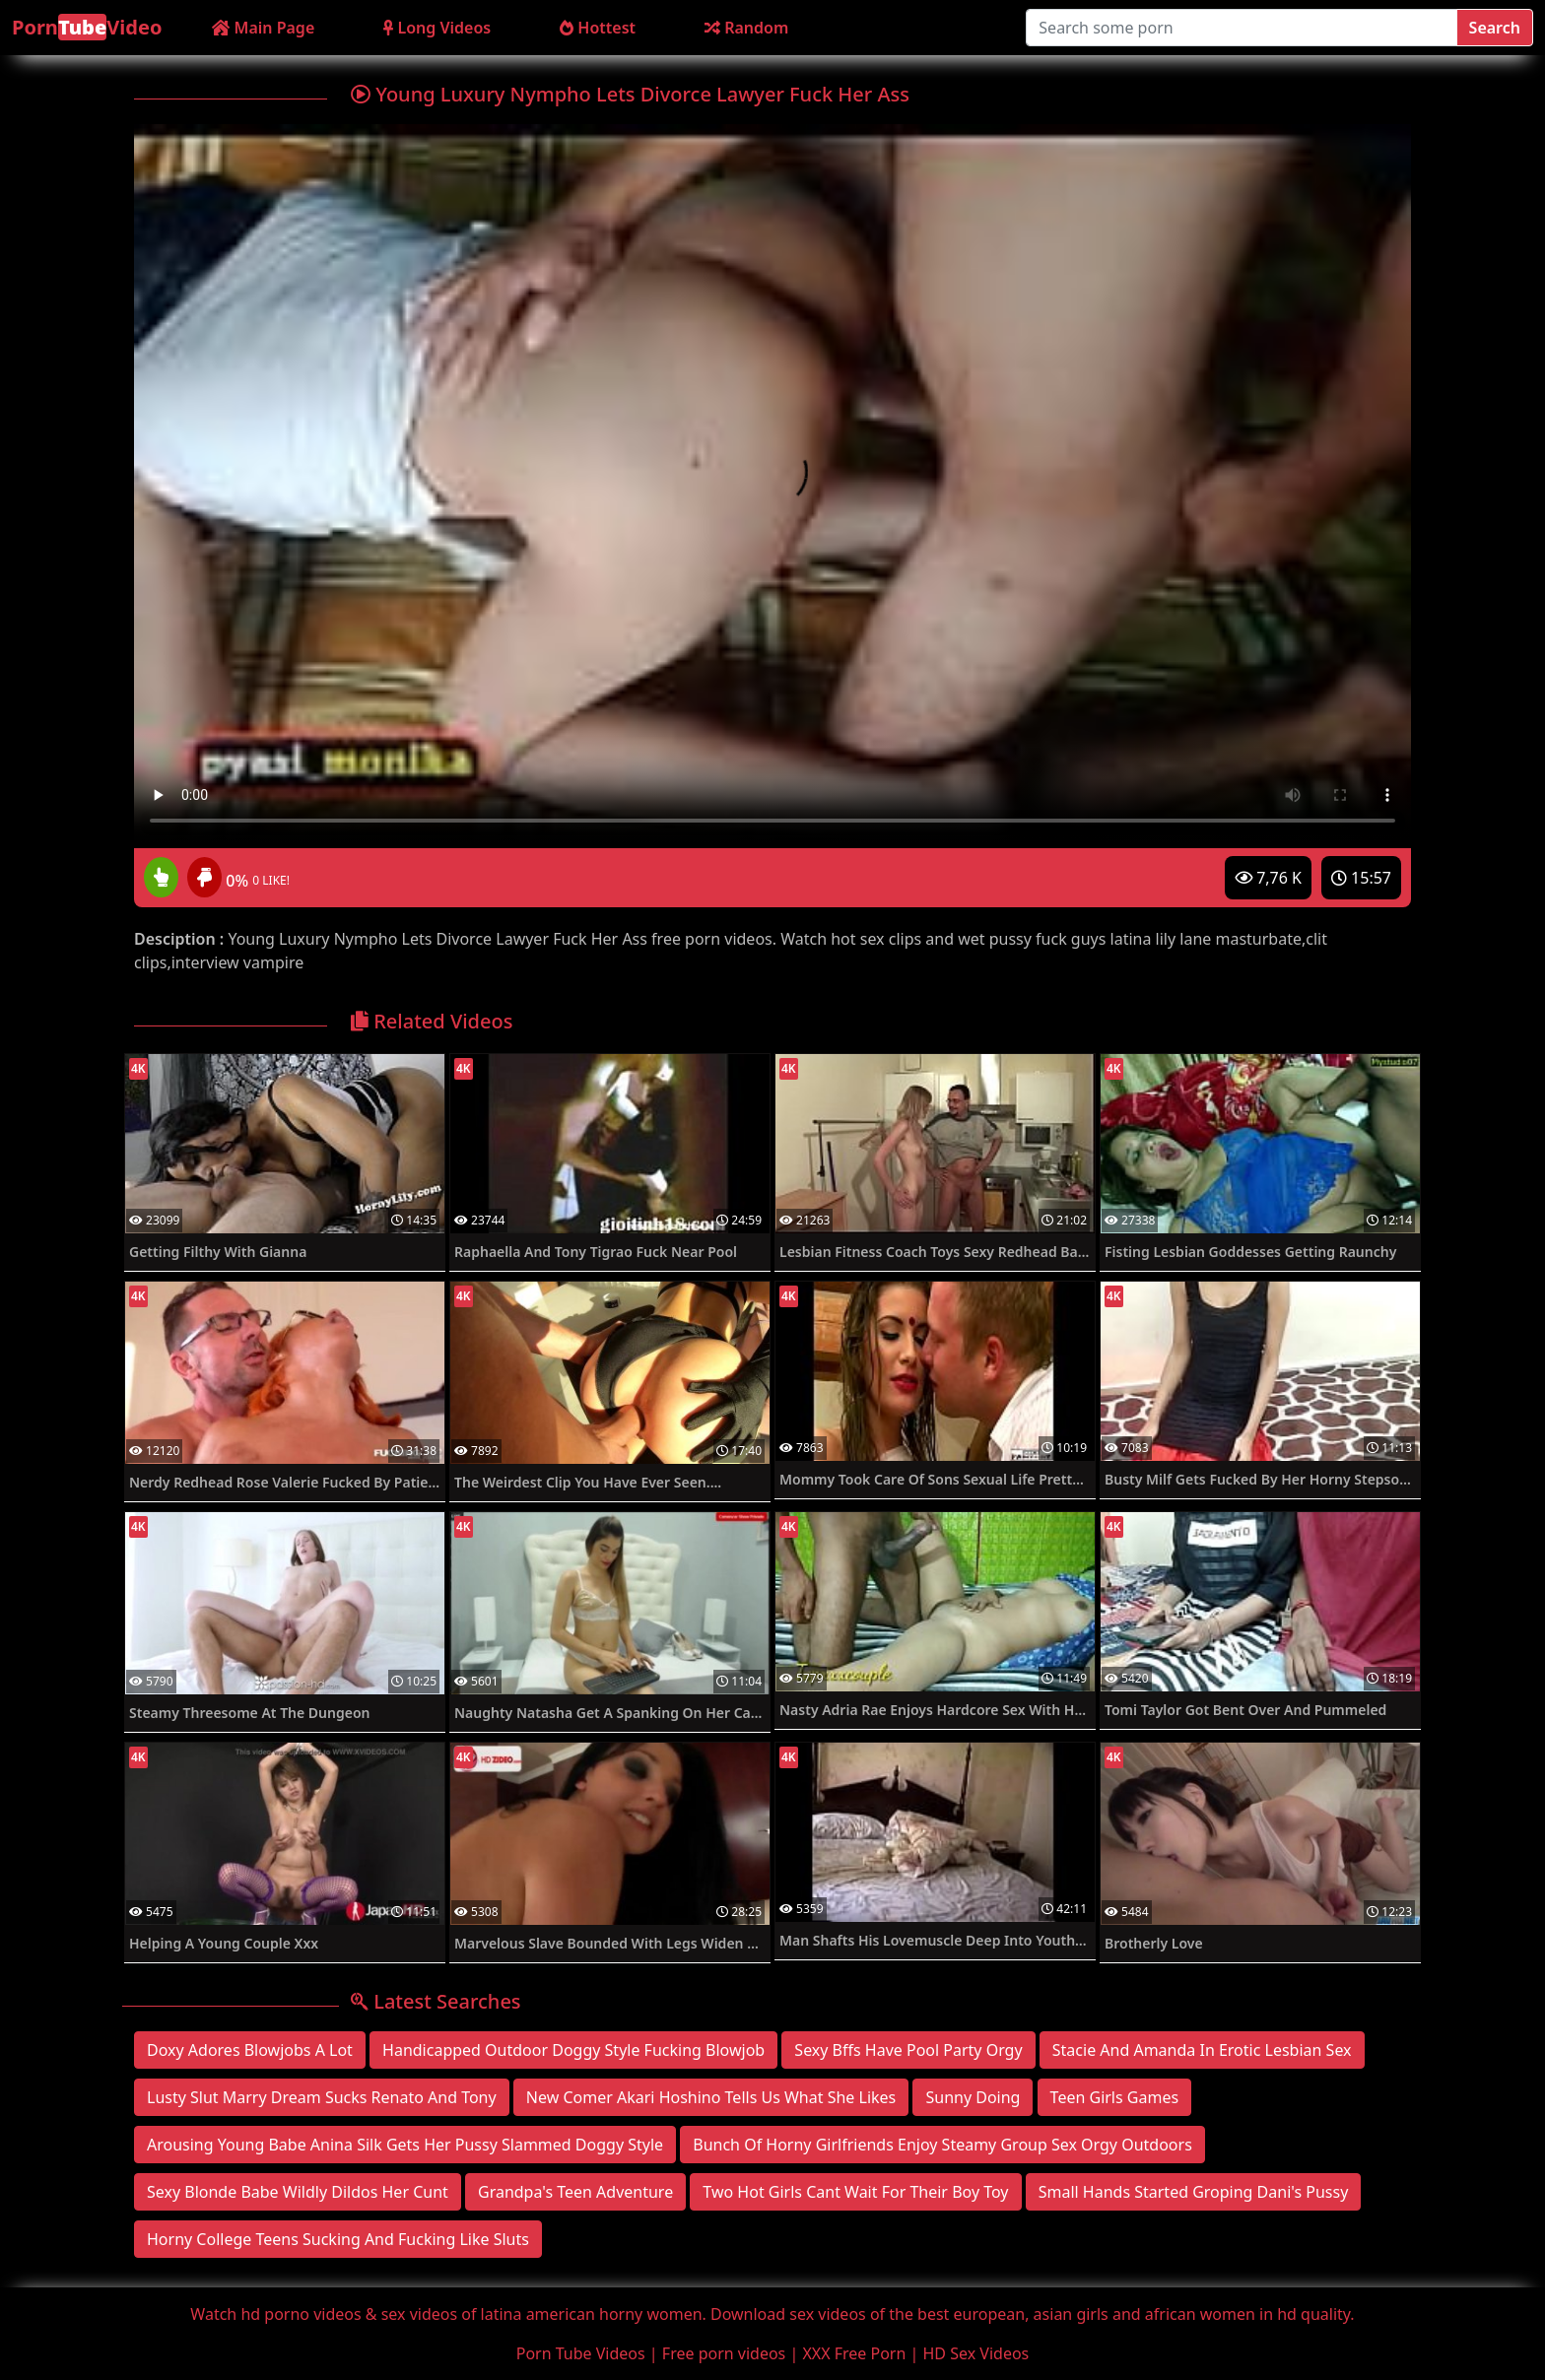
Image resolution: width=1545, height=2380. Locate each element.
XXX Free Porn (854, 2353)
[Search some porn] (1241, 27)
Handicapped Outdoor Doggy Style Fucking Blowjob (573, 2050)
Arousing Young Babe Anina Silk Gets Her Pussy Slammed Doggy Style (405, 2144)
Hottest (598, 27)
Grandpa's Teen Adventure (575, 2192)
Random (746, 27)
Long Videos (437, 27)
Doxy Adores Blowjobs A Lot (250, 2050)
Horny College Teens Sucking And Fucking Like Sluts (338, 2239)
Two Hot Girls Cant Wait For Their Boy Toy (855, 2192)
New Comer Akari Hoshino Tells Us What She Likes (711, 2097)
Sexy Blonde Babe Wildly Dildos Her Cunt (297, 2192)
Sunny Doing (972, 2097)
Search (1494, 27)
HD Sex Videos (976, 2353)
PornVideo (87, 27)
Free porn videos (723, 2353)
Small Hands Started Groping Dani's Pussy (1194, 2192)
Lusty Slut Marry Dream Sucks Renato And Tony (322, 2097)
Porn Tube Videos (580, 2353)
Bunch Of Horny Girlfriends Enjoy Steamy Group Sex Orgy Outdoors (942, 2144)
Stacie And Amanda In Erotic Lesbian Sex (1202, 2050)
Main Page (263, 27)
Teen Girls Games (1114, 2097)
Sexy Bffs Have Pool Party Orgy (908, 2050)
